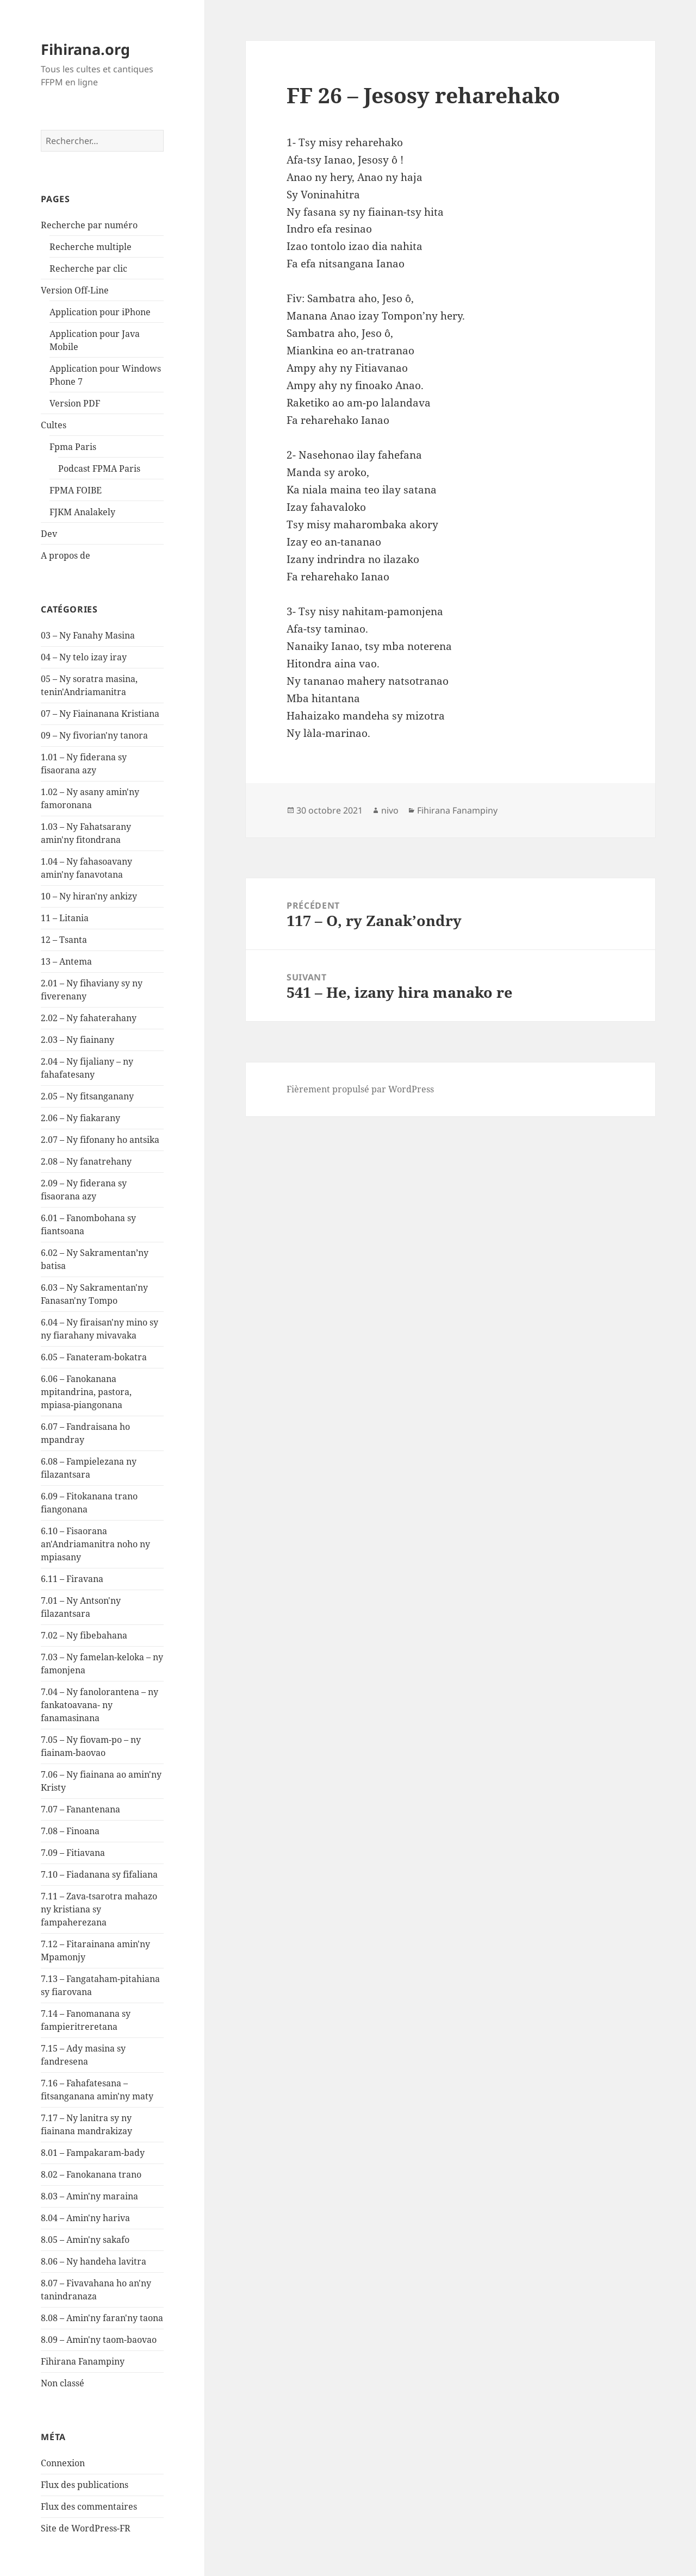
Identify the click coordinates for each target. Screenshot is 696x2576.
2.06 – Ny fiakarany (80, 1118)
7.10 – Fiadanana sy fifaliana (99, 1874)
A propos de (65, 555)
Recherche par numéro (89, 225)
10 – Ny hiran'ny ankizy (89, 896)
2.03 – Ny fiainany (77, 1040)
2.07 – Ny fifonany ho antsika (100, 1140)
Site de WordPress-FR (85, 2528)
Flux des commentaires (89, 2506)
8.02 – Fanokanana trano (91, 2174)
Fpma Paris (72, 447)
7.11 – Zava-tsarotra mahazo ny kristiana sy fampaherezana (99, 1909)
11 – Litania (65, 918)
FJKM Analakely (82, 512)
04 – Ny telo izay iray (84, 657)
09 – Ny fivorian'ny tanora (94, 735)
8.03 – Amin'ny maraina (89, 2196)
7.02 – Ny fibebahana (84, 1635)
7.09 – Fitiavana (73, 1853)
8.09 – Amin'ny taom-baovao (99, 2340)
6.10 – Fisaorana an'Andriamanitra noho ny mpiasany (95, 1544)
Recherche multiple (90, 247)
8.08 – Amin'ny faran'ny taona (102, 2318)
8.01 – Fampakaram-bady (93, 2153)
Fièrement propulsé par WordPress (360, 1089)
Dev (49, 534)
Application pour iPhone (100, 312)
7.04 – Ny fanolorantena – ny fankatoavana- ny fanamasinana (99, 1705)
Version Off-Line (75, 290)
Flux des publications (84, 2485)
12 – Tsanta (64, 940)
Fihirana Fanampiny (83, 2361)
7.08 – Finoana (70, 1831)
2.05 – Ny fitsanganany (87, 1096)
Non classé (62, 2383)
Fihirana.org (85, 49)
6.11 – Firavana (72, 1579)
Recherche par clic (88, 268)
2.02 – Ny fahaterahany (88, 1018)
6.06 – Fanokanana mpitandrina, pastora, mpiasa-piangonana (86, 1392)
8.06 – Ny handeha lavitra (93, 2261)
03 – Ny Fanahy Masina (88, 635)
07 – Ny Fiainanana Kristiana (100, 714)
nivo (390, 810)
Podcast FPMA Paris (99, 468)
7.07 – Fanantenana (80, 1809)
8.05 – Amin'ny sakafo (85, 2240)
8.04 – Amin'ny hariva (85, 2218)
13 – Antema (66, 961)
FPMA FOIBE (75, 490)
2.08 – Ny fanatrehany (86, 1161)
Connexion (63, 2463)
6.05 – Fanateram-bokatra (94, 1357)
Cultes (53, 425)
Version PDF (74, 403)
